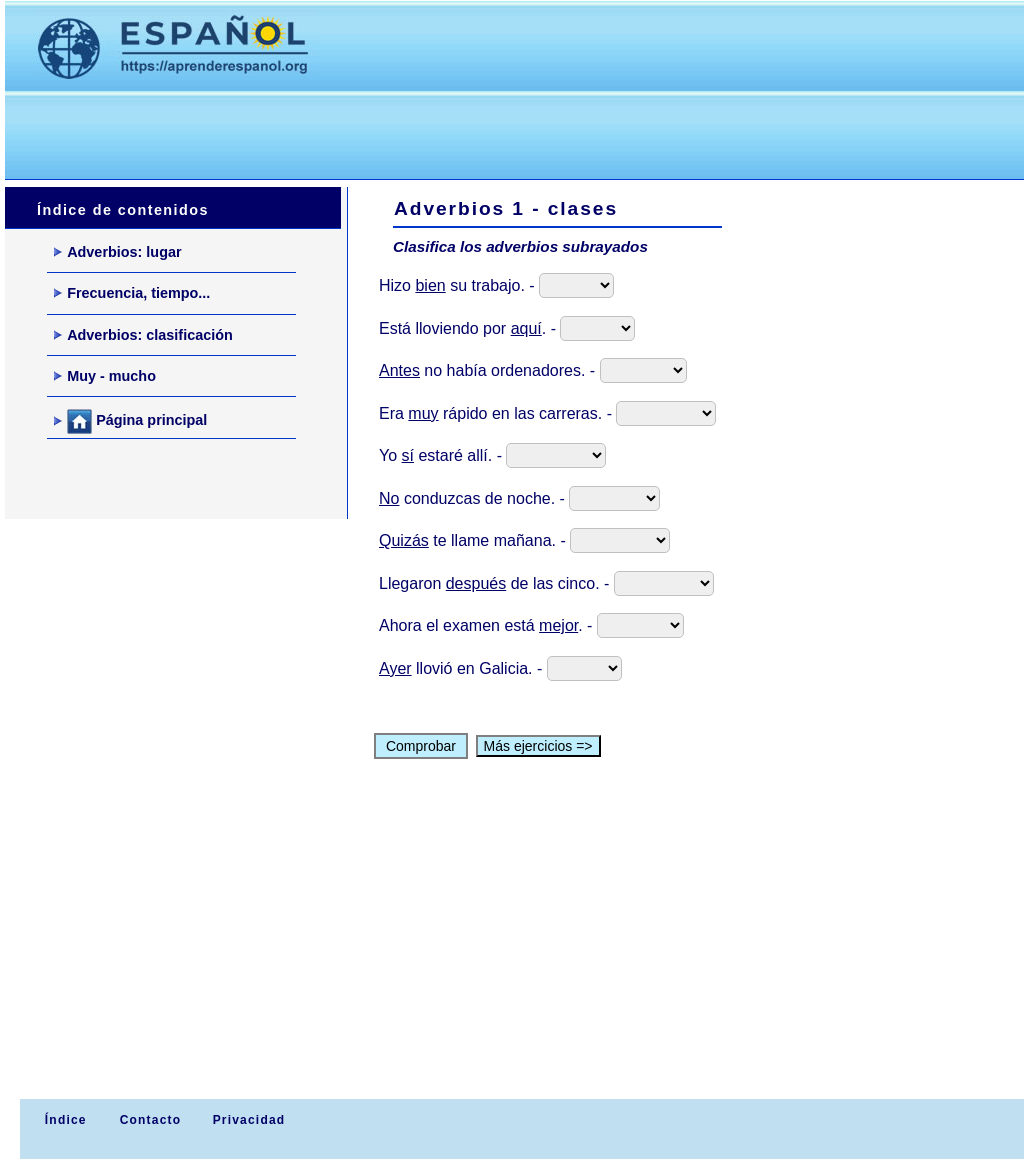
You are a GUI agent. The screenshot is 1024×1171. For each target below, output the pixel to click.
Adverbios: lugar (117, 252)
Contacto (151, 1120)
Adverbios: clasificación (143, 335)
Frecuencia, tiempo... (132, 293)
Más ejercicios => (538, 746)
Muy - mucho (105, 376)
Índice (63, 1120)
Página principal (130, 421)
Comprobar (421, 746)
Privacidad (249, 1120)
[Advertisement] (369, 131)
